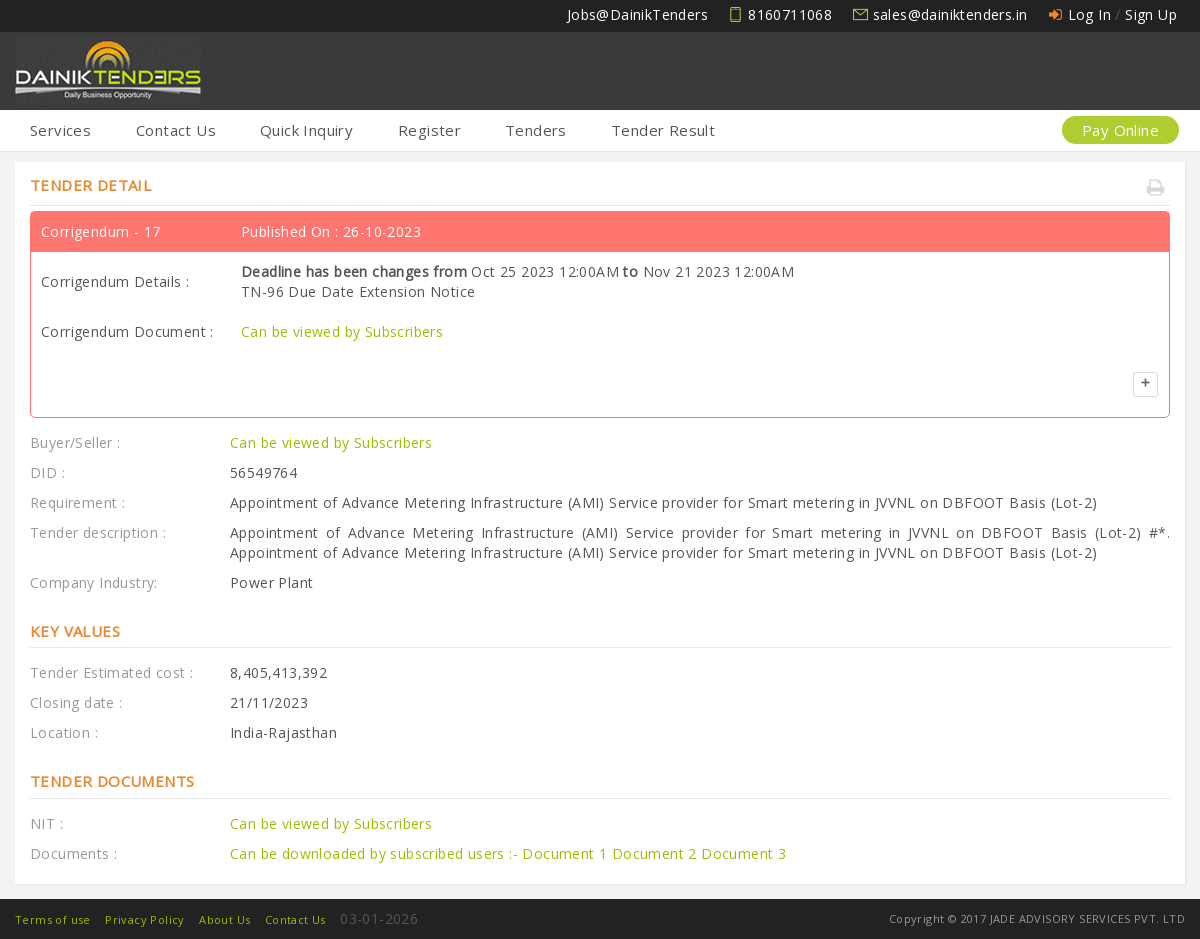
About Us (224, 919)
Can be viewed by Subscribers (342, 331)
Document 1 (566, 853)
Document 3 (743, 853)
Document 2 (656, 853)
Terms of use (53, 919)
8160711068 (790, 14)
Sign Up (1151, 14)
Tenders (536, 130)
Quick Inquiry (306, 130)
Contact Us (176, 130)
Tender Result (663, 130)
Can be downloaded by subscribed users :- (376, 853)
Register (429, 130)
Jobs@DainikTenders (637, 14)
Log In (1089, 14)
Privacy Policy (145, 919)
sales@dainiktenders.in (950, 14)
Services (60, 130)
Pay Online (1120, 130)
